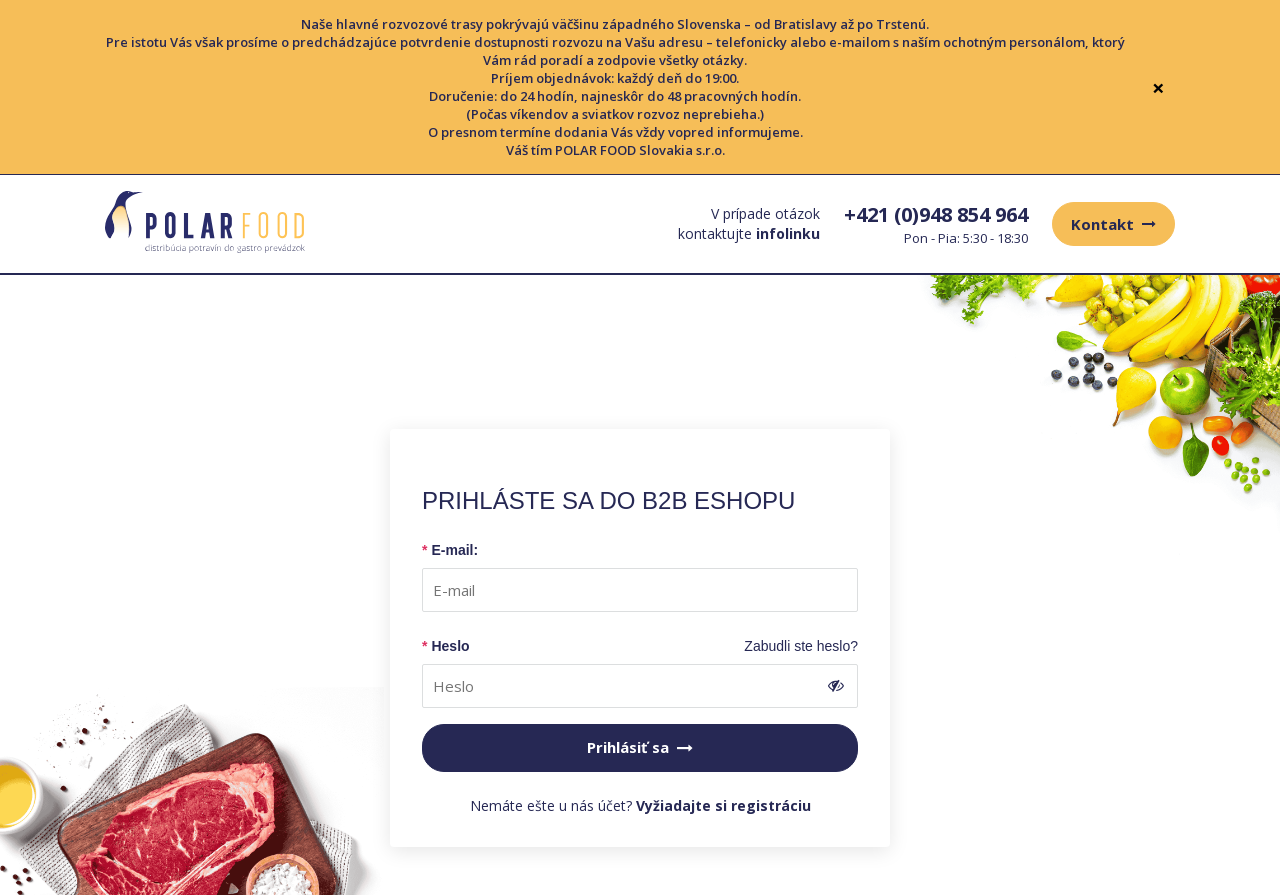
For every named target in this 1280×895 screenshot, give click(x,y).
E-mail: (454, 550)
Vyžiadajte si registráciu (723, 805)
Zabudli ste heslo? (801, 646)
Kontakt (1113, 224)
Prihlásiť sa (640, 747)
